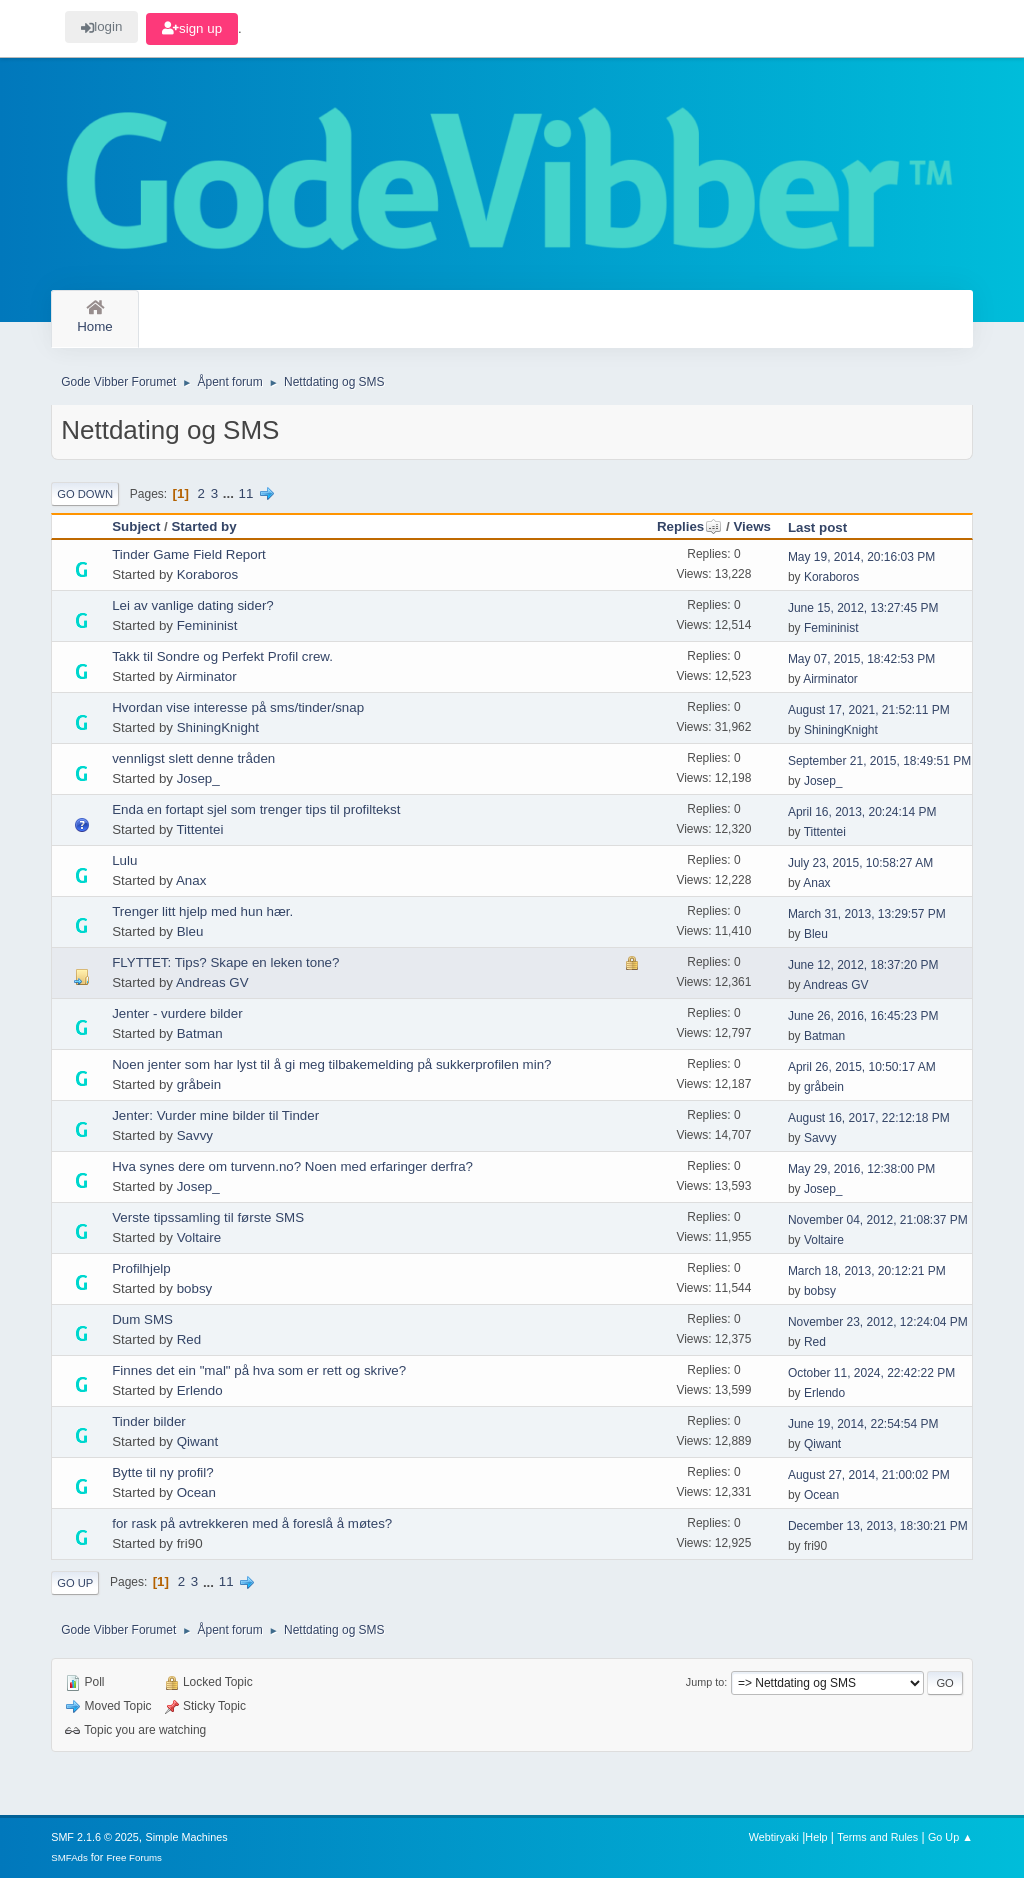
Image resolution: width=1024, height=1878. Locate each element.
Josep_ (198, 778)
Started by (203, 526)
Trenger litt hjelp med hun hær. (202, 911)
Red (189, 1339)
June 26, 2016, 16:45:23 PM (863, 1016)
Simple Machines (187, 1837)
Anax (191, 880)
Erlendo (200, 1390)
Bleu (190, 931)
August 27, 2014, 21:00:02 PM (869, 1475)
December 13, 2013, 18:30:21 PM (878, 1526)
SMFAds (69, 1857)
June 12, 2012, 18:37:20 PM (863, 965)
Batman (200, 1033)
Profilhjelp (141, 1268)
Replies (689, 526)
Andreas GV (212, 982)
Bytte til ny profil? (162, 1472)
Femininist (207, 625)
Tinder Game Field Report (189, 554)
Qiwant (197, 1441)
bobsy (195, 1288)
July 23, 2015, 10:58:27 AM (860, 863)
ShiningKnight (218, 727)
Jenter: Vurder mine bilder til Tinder (215, 1115)
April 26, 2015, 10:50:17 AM (862, 1067)
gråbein (199, 1084)
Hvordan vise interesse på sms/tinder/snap (238, 707)
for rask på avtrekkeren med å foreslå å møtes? (252, 1523)
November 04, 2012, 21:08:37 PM (878, 1220)
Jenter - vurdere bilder (177, 1013)
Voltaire (199, 1237)
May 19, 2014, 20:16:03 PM (861, 557)
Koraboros (208, 574)
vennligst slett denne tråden (193, 758)
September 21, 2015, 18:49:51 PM (879, 761)
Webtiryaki (774, 1837)
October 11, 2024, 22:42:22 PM (871, 1373)
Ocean (196, 1492)
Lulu (124, 860)
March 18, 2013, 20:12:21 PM (867, 1271)
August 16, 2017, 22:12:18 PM (869, 1118)
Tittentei (199, 829)
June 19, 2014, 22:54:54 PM (863, 1424)
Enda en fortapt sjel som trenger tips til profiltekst (256, 809)
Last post (817, 527)
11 (246, 493)
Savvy (195, 1135)
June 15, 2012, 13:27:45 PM (863, 608)
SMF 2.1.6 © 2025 (95, 1837)
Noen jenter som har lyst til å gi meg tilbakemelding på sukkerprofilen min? (331, 1064)
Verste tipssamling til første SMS (208, 1217)
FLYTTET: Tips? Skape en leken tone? (225, 962)
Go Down (85, 494)
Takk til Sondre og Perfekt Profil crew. (222, 656)
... (230, 493)
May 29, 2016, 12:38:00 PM (861, 1169)
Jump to (705, 1682)
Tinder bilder (149, 1421)
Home (95, 317)
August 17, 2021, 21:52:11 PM (869, 710)
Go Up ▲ (950, 1837)
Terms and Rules (877, 1837)
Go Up (75, 1583)
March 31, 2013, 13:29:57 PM (867, 914)
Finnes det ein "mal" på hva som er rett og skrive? (259, 1370)
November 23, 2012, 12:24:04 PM (878, 1322)
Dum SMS (142, 1319)
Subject (136, 526)
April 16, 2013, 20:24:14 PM (862, 812)
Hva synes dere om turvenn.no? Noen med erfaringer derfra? (292, 1166)
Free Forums (134, 1857)
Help (816, 1837)
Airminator (206, 676)
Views (752, 526)
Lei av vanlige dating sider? (193, 605)
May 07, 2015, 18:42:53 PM (861, 659)
